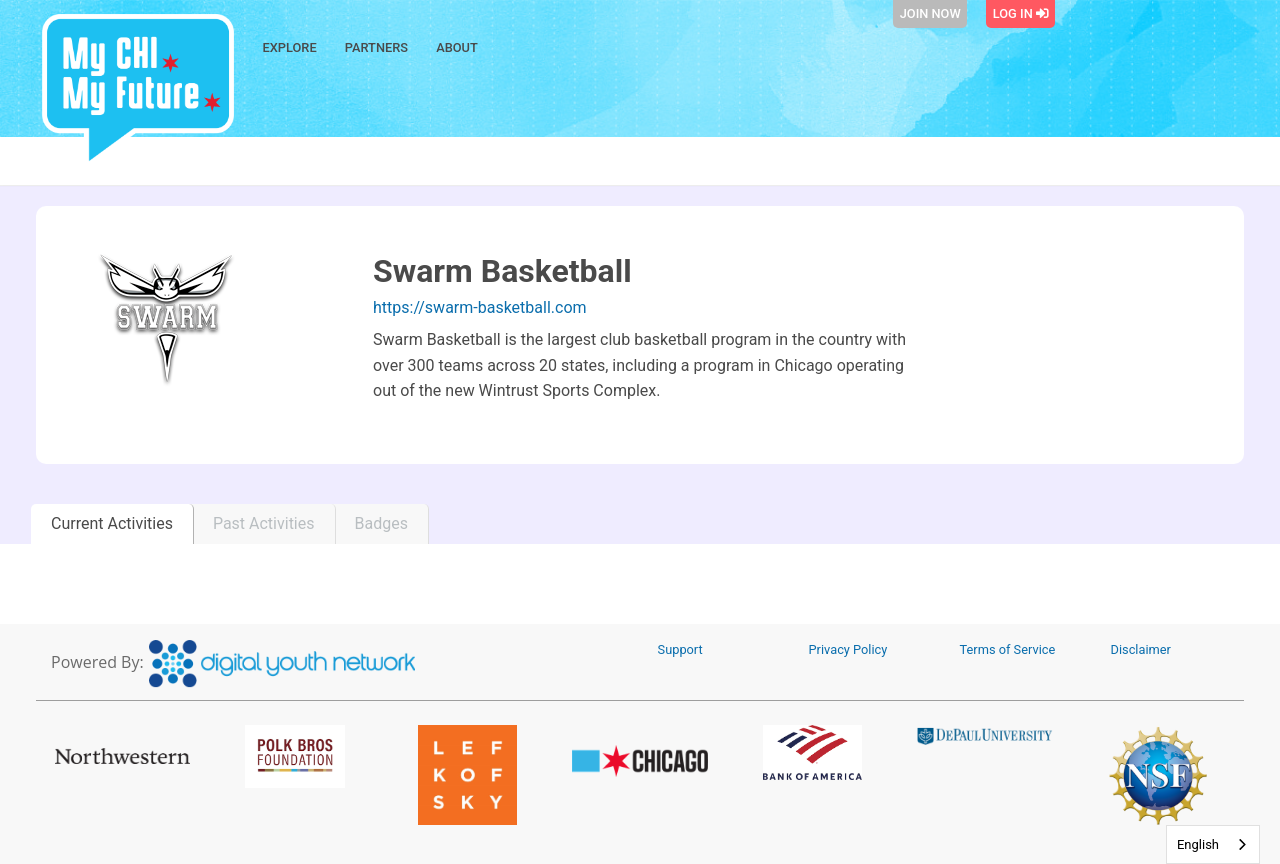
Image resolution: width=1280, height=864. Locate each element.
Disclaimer (1141, 649)
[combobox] (1213, 844)
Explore (290, 47)
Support (680, 649)
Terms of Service (1008, 649)
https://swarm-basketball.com (480, 307)
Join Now (930, 13)
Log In (1021, 13)
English (1198, 844)
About (457, 47)
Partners (376, 47)
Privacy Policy (848, 649)
